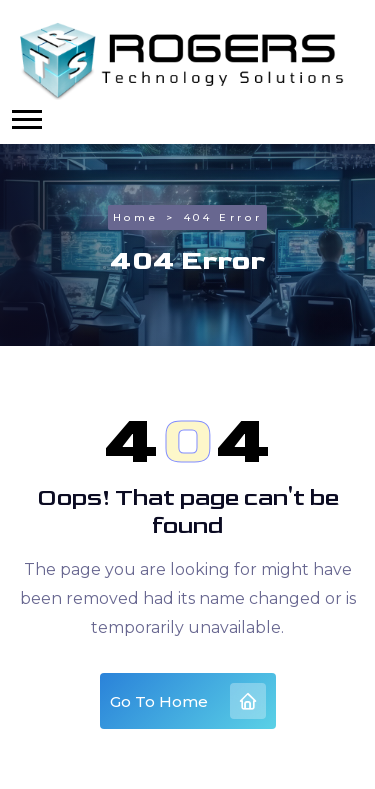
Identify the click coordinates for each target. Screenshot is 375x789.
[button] (27, 119)
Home (135, 217)
